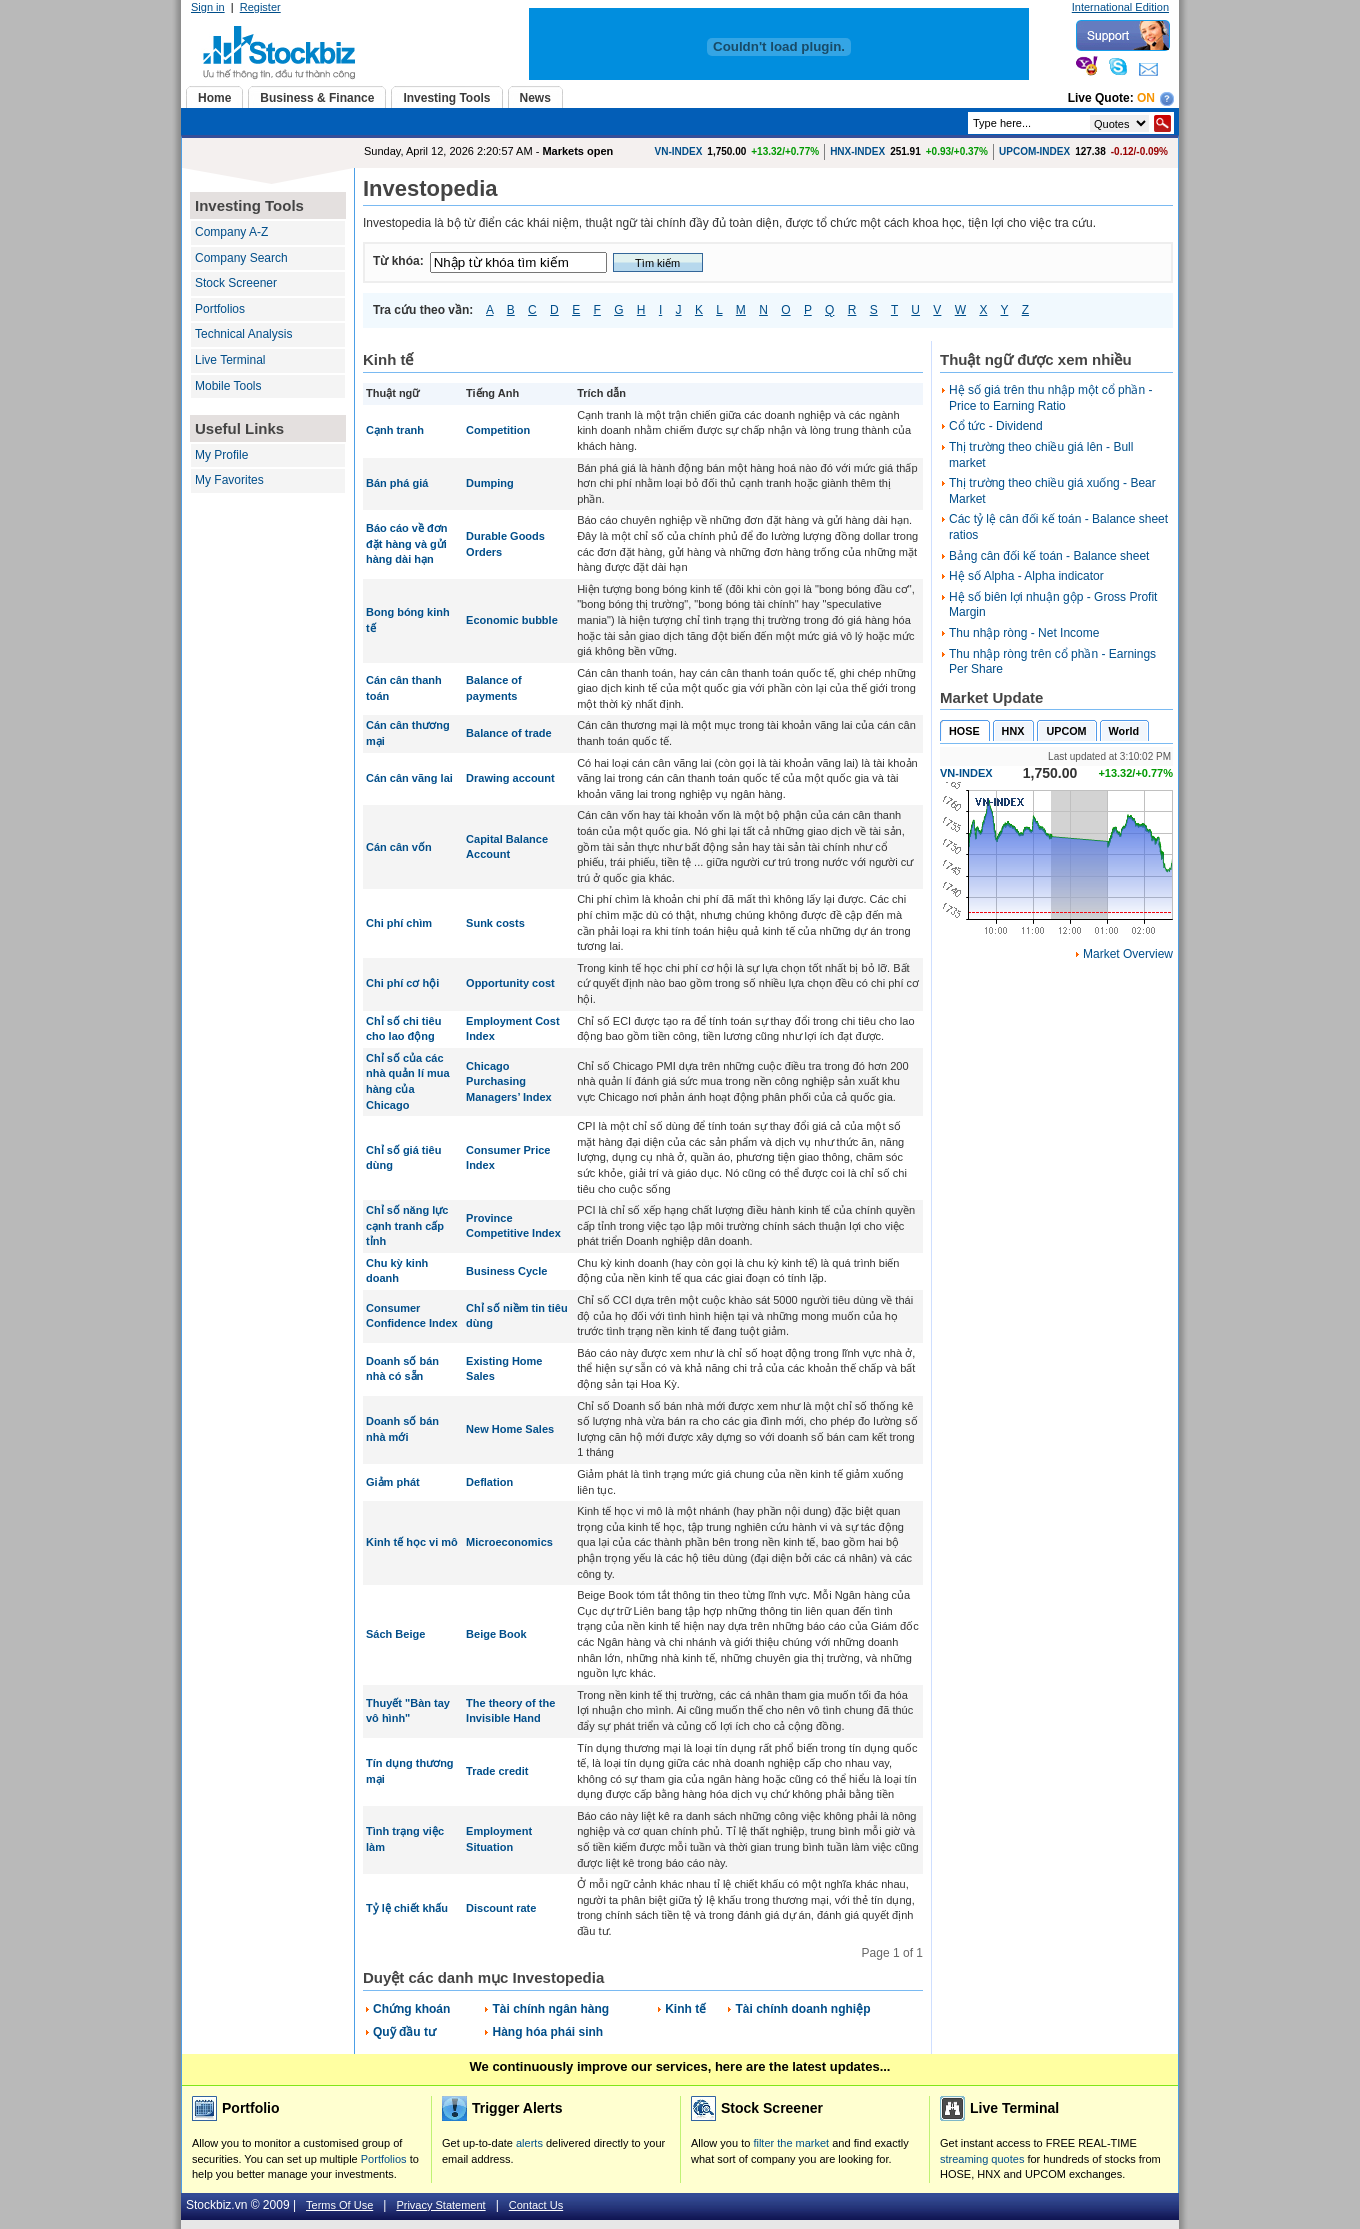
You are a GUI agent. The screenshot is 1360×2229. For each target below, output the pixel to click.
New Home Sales (510, 1429)
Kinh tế (685, 2009)
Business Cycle (506, 1271)
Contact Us (536, 2205)
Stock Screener (236, 283)
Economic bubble (512, 620)
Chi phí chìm (399, 923)
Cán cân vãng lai (409, 778)
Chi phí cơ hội (402, 983)
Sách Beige (395, 1634)
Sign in (208, 7)
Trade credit (497, 1771)
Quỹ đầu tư (404, 2032)
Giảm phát (393, 1482)
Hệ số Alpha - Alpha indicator (1026, 576)
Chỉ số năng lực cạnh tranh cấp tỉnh (407, 1225)
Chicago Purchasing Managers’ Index (509, 1081)
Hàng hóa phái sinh (547, 2032)
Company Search (241, 258)
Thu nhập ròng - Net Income (1024, 633)
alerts (529, 2143)
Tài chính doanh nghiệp (802, 2009)
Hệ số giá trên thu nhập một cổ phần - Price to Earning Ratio (1050, 398)
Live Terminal (230, 360)
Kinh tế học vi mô (412, 1542)
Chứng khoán (411, 2009)
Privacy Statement (440, 2205)
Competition (498, 430)
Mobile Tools (228, 386)
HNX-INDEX (857, 151)
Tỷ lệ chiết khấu (407, 1908)
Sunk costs (495, 923)
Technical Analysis (243, 334)
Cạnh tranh (395, 430)
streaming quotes (982, 2159)
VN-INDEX (679, 151)
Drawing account (510, 778)
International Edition (1120, 7)
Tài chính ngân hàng (550, 2009)
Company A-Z (231, 232)
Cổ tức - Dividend (996, 426)
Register (260, 7)
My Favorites (229, 480)
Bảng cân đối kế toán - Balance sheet (1049, 556)
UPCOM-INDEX (1034, 151)
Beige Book (496, 1634)
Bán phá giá (397, 483)
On (1146, 98)
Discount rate (501, 1908)
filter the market (791, 2143)
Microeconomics (509, 1542)
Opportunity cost (510, 983)
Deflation (489, 1482)
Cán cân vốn (399, 847)
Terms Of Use (339, 2205)
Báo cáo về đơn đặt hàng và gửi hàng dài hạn (406, 543)
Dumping (490, 483)
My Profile (221, 455)
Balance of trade (509, 733)
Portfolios (220, 309)
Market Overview (1128, 954)
